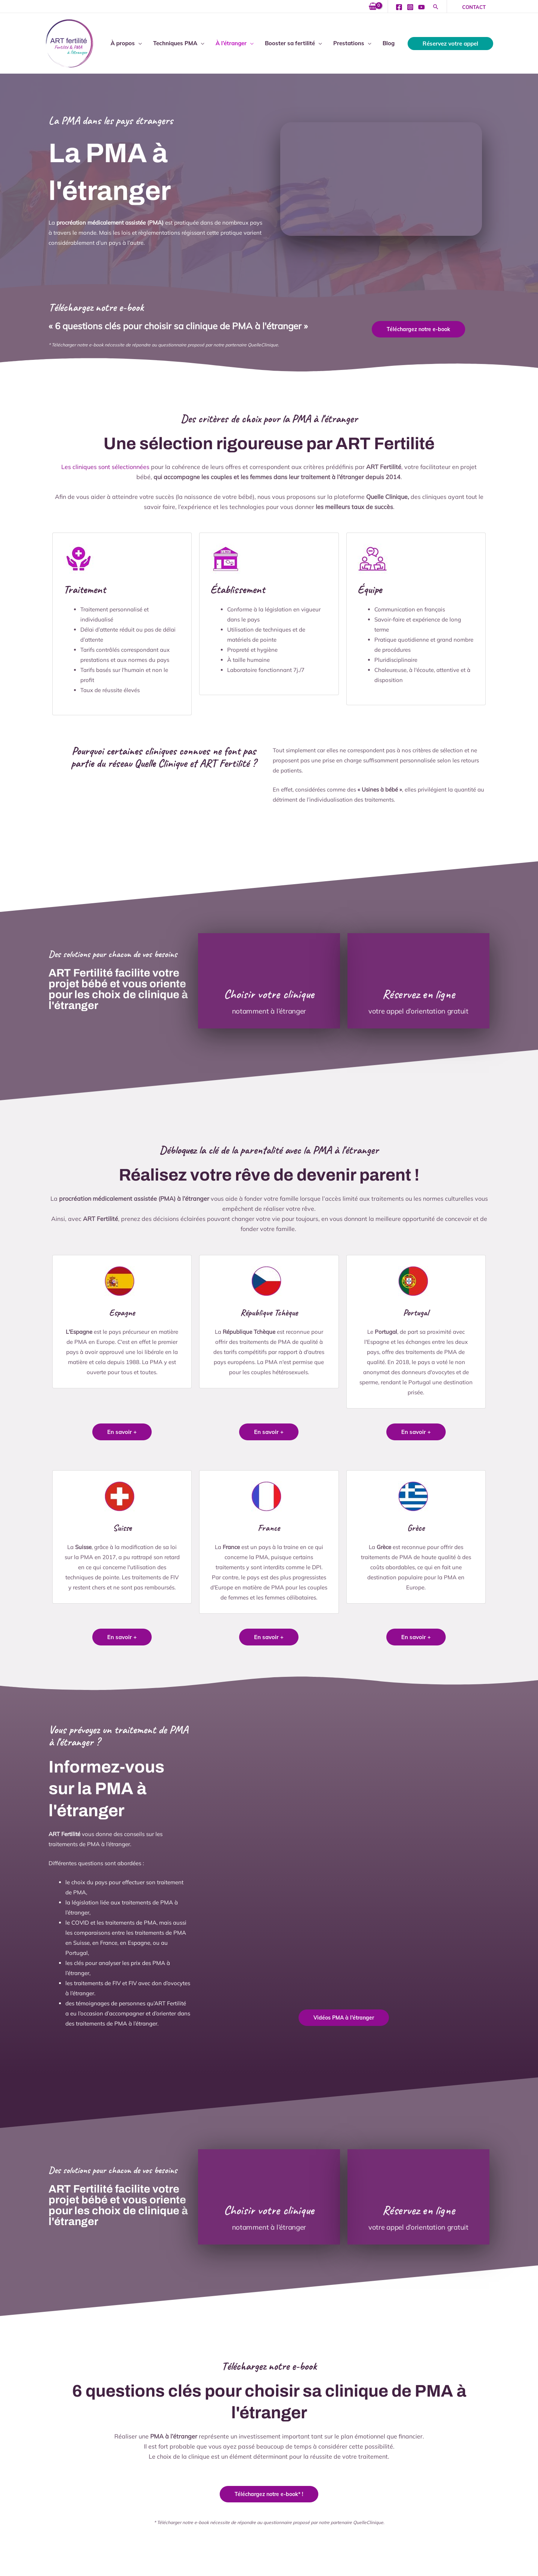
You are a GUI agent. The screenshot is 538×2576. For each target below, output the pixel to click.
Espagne (122, 1312)
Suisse (122, 1527)
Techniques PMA (175, 43)
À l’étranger (231, 43)
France (268, 1527)
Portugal (416, 1312)
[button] (435, 7)
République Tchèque (269, 1312)
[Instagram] (410, 7)
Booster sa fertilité (290, 43)
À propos (123, 43)
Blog (389, 43)
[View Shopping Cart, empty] (373, 6)
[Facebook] (399, 7)
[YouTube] (421, 7)
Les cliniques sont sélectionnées (105, 467)
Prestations (348, 43)
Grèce (416, 1527)
